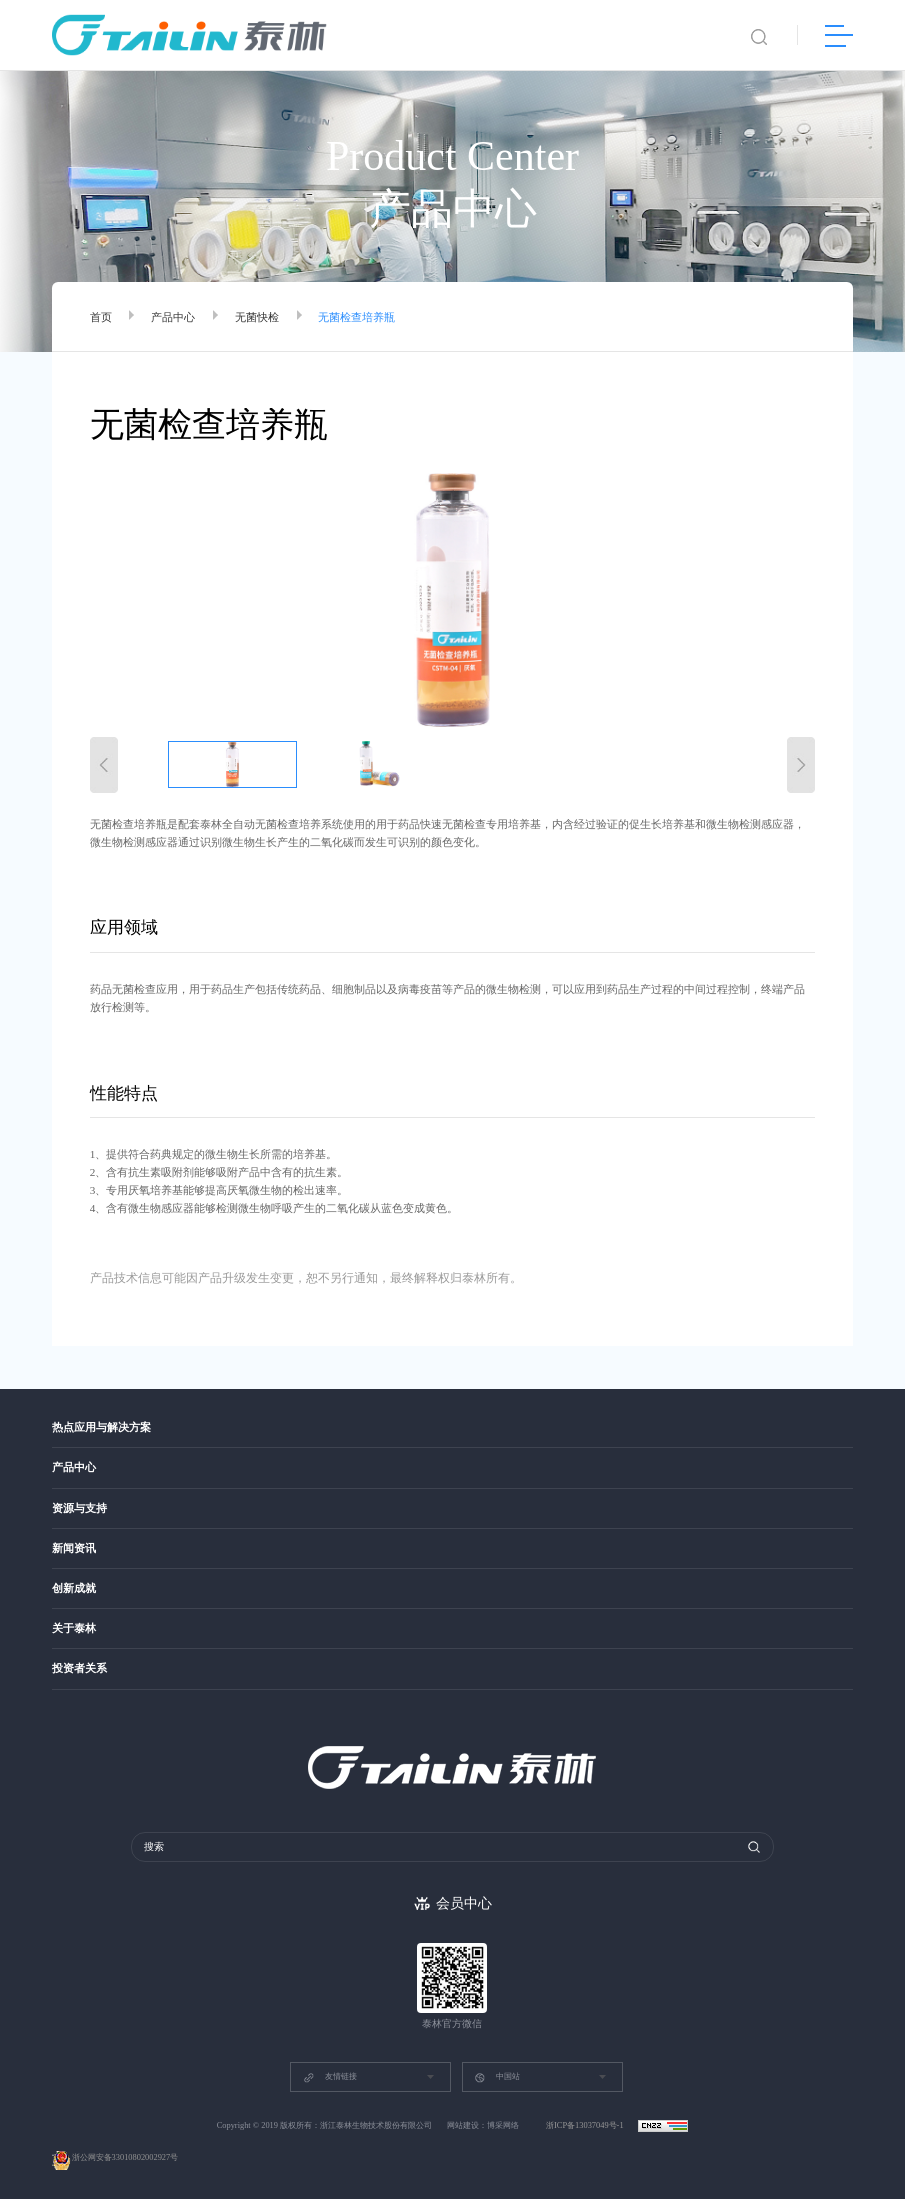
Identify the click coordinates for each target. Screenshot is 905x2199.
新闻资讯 (74, 1548)
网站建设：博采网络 (483, 2125)
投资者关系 (79, 1668)
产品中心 (173, 317)
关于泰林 (74, 1628)
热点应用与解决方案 (101, 1427)
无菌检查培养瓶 (356, 317)
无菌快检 (257, 317)
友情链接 (330, 2077)
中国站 (497, 2077)
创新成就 (74, 1588)
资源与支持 (79, 1508)
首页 (101, 317)
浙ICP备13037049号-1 (586, 2125)
